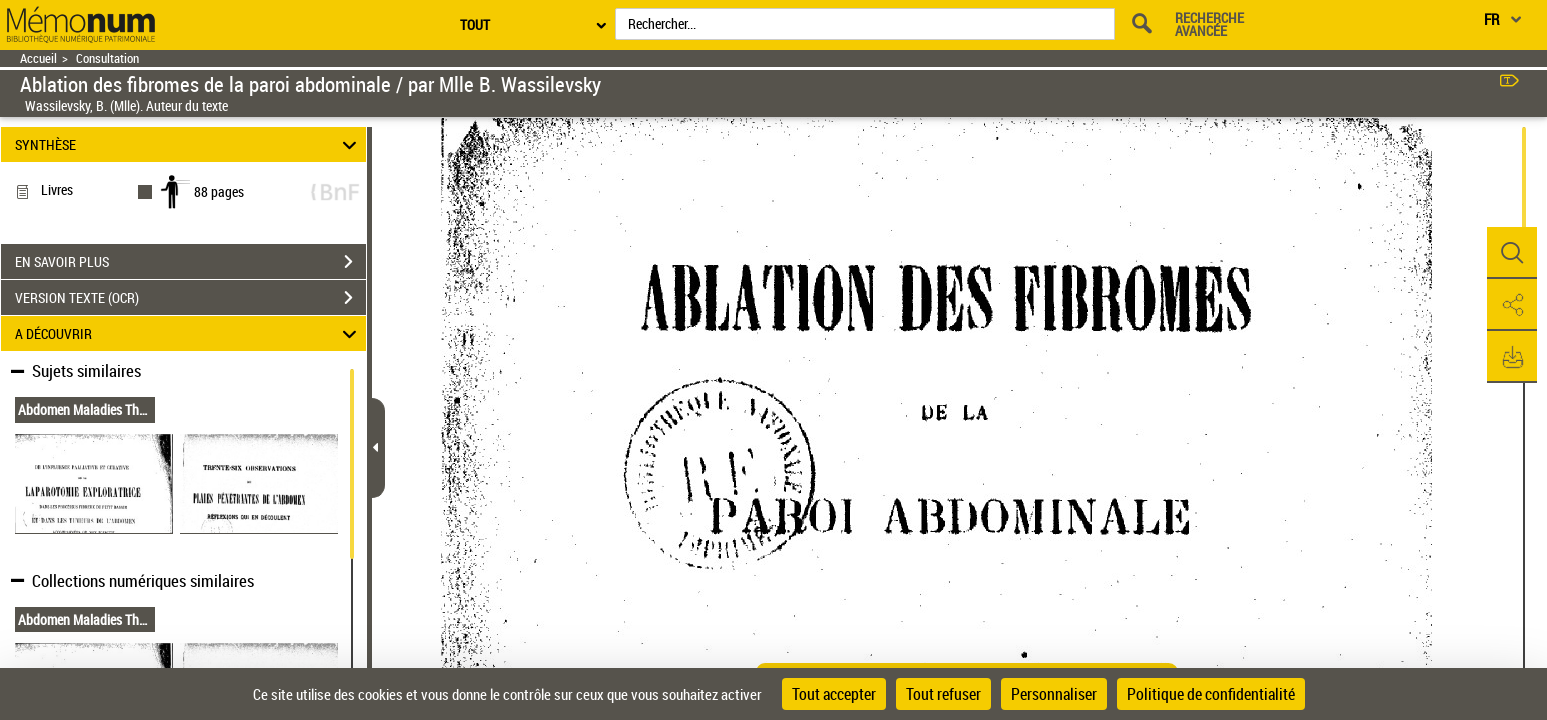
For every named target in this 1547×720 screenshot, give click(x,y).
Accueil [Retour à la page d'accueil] (38, 58)
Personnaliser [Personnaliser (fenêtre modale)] (1054, 694)
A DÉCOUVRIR (188, 333)
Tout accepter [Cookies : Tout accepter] (834, 694)
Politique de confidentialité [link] (1211, 694)
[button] (1512, 253)
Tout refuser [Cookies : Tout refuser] (943, 694)
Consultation (107, 58)
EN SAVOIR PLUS (190, 262)
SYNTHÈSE (188, 144)
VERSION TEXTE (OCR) (190, 298)
